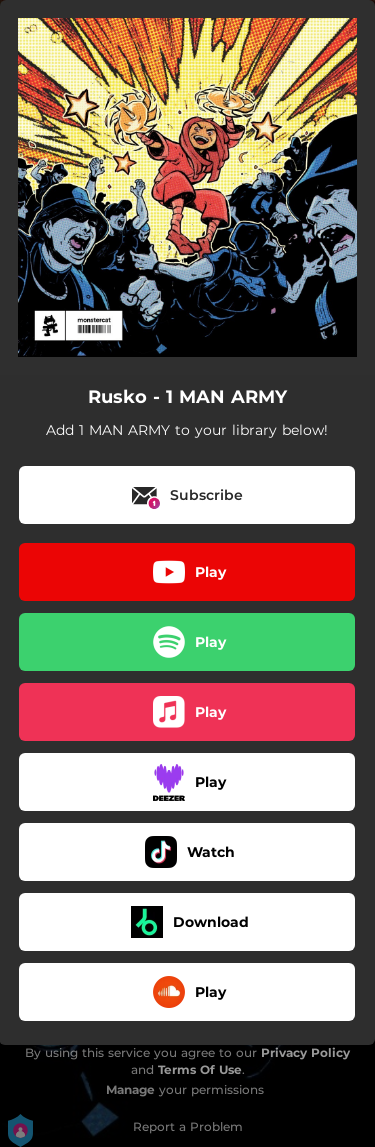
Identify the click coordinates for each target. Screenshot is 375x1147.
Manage (130, 1089)
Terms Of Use (200, 1069)
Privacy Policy (305, 1052)
